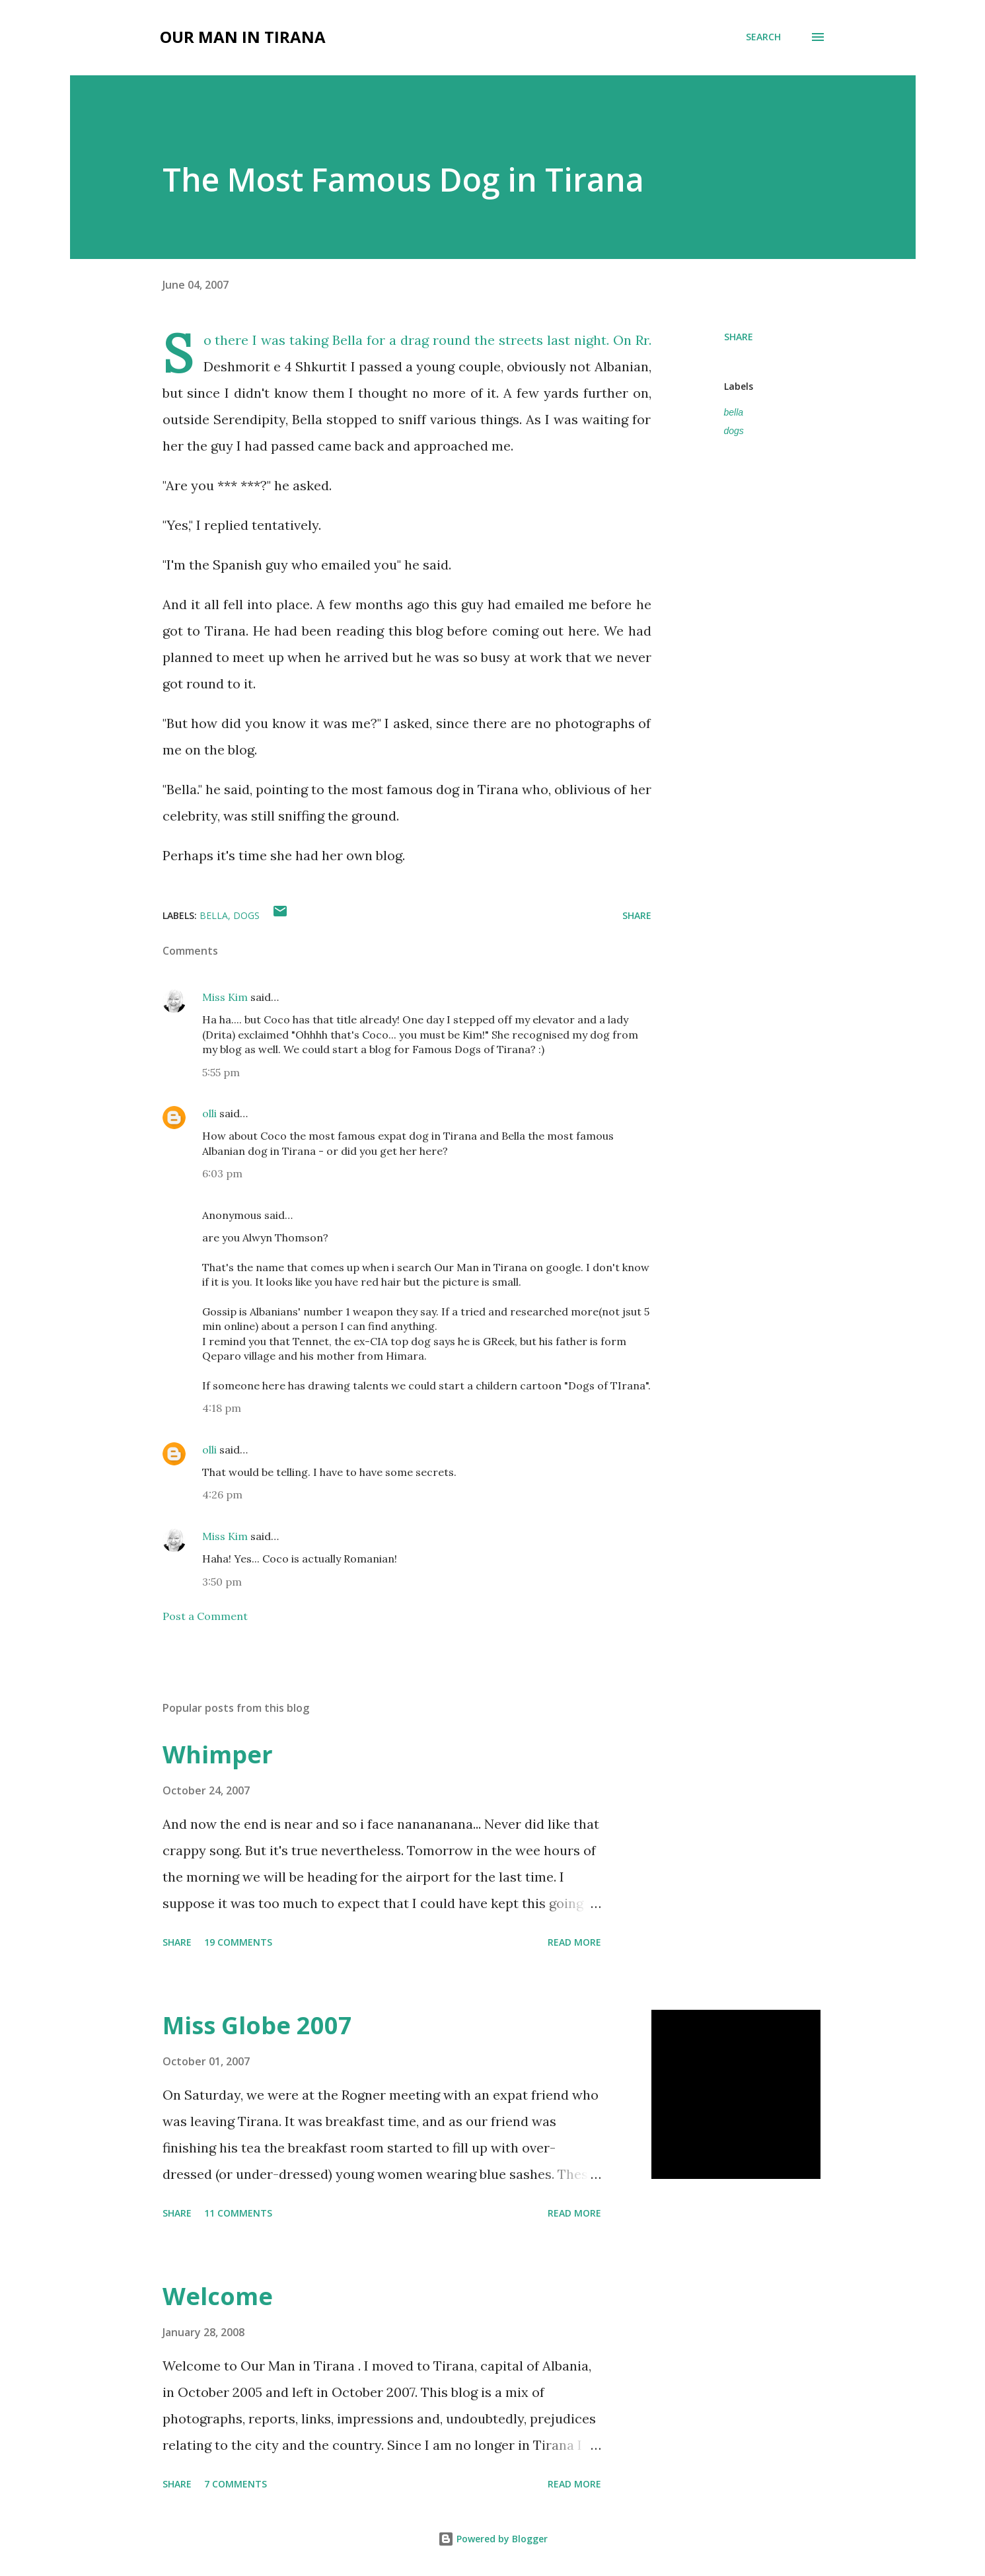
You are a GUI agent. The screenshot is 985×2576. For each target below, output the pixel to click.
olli (209, 1113)
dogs (734, 430)
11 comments (238, 2213)
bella (734, 412)
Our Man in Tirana (243, 37)
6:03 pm (222, 1173)
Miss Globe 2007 (257, 2025)
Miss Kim (225, 997)
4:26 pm (222, 1494)
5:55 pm (221, 1072)
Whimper (218, 1754)
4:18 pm (221, 1408)
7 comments (235, 2484)
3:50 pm (222, 1581)
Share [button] (738, 336)
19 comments (238, 1942)
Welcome (218, 2296)
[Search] (763, 37)
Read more (574, 1942)
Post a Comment (205, 1616)
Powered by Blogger (493, 2538)
